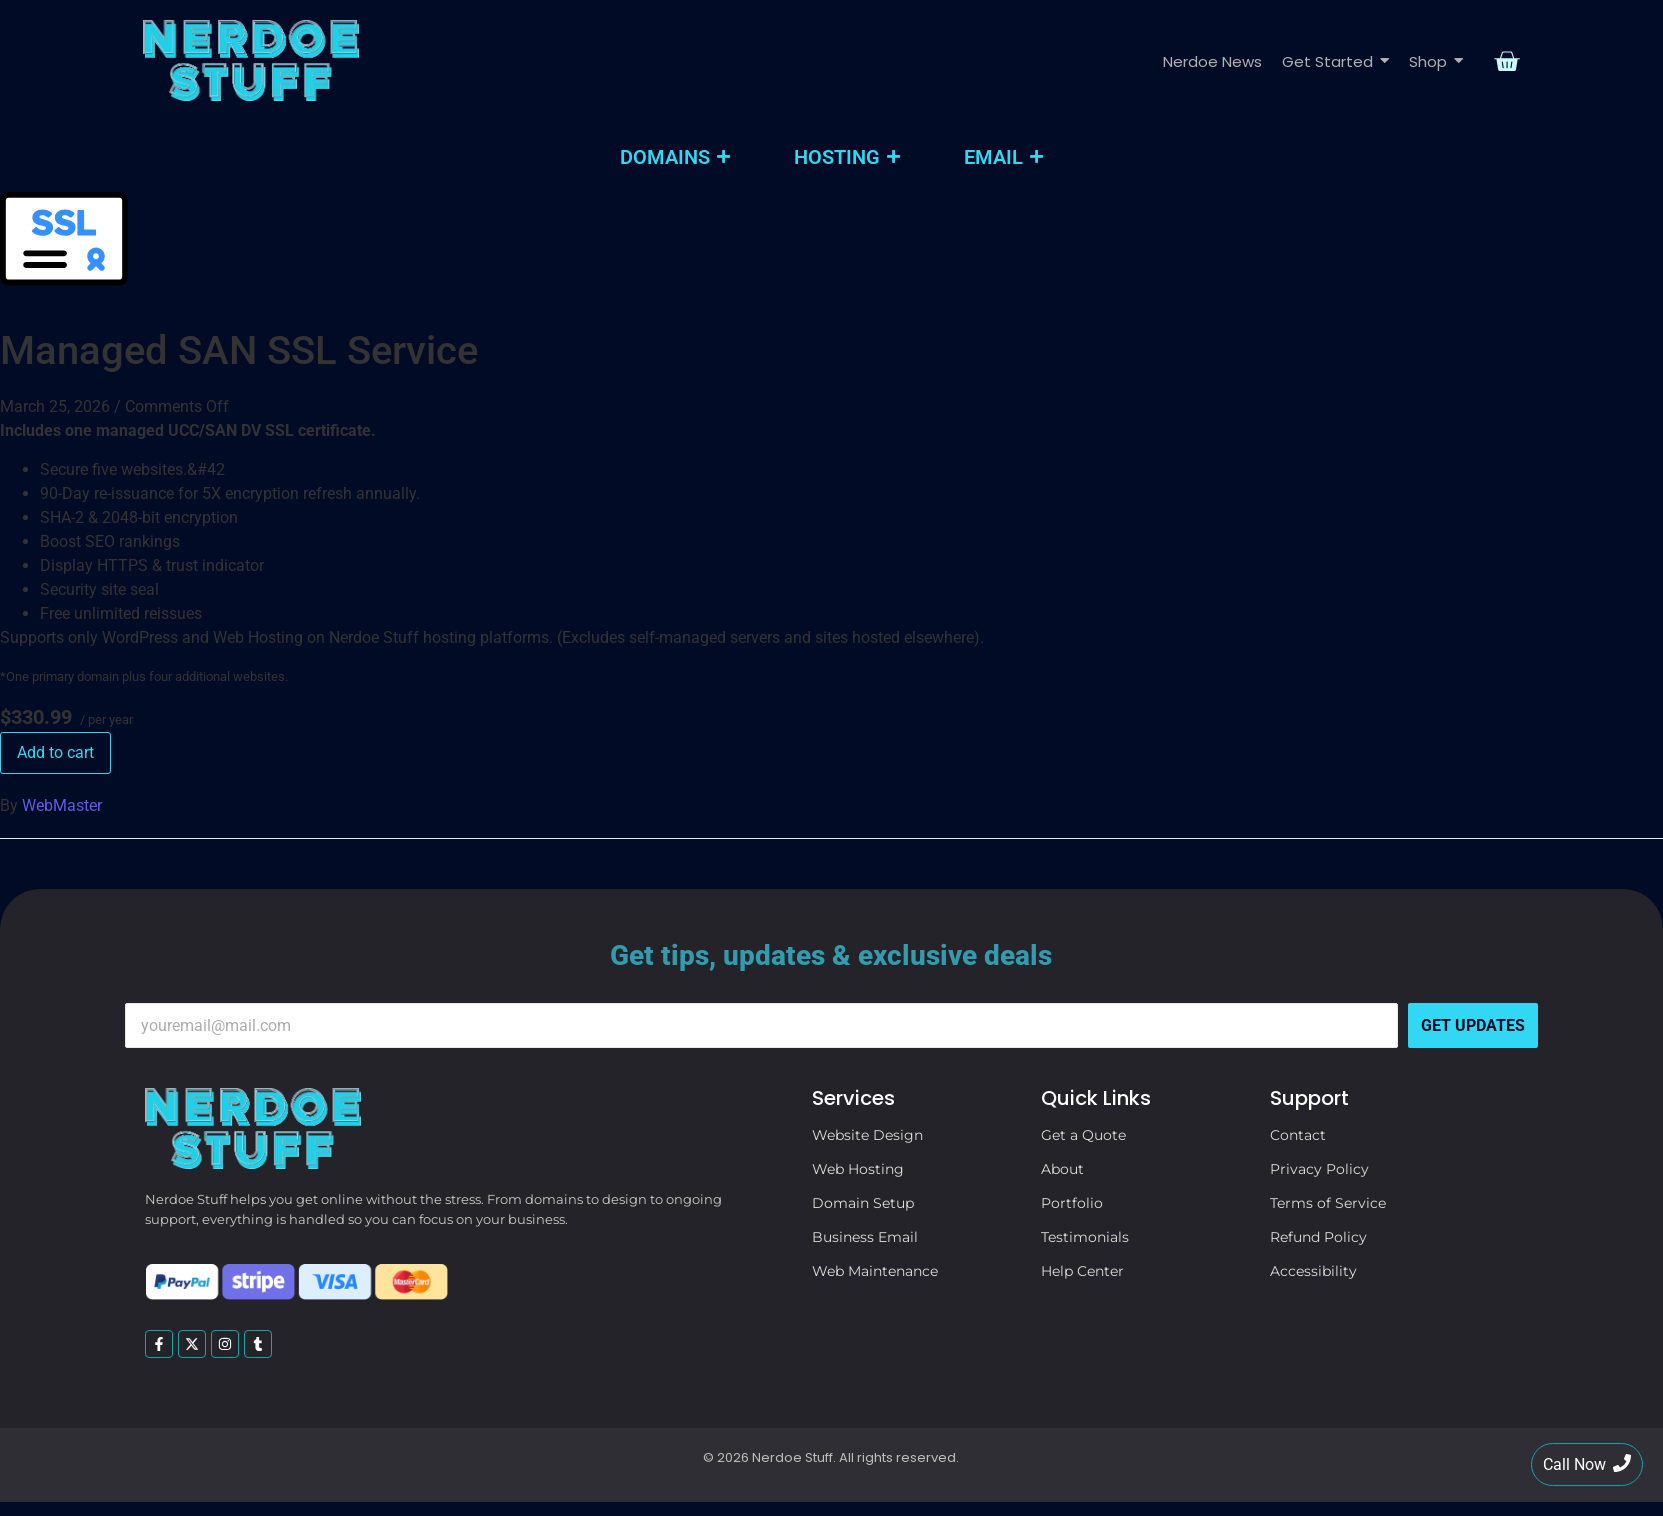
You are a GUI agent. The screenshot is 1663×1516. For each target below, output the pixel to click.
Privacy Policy (1319, 1169)
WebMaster (62, 805)
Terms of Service (1328, 1203)
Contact (1298, 1135)
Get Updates (1473, 1025)
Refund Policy (1318, 1237)
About (1062, 1169)
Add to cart (55, 752)
